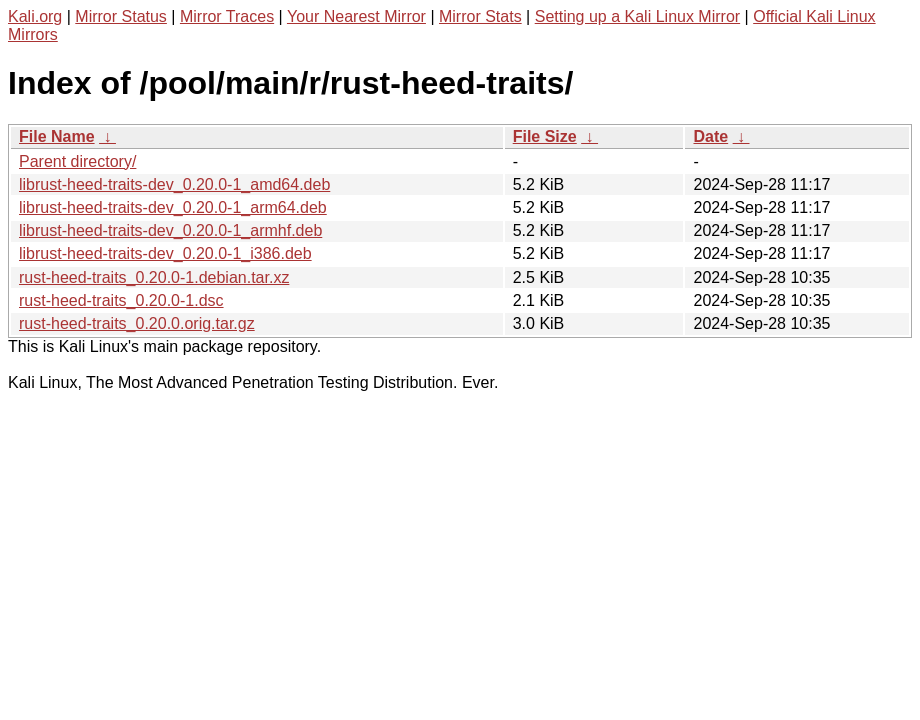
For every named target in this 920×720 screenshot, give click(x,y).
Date (710, 136)
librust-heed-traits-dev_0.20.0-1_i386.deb (165, 253)
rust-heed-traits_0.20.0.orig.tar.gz (137, 323)
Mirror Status (121, 16)
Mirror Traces (227, 16)
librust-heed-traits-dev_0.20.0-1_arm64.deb (173, 207)
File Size (545, 136)
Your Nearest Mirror (356, 16)
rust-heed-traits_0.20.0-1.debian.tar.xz (154, 277)
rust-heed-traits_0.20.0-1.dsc (121, 300)
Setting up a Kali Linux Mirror (637, 16)
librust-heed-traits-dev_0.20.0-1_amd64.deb (174, 184)
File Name (57, 136)
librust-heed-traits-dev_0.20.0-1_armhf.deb (170, 230)
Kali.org (35, 16)
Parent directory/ (77, 161)
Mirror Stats (480, 16)
